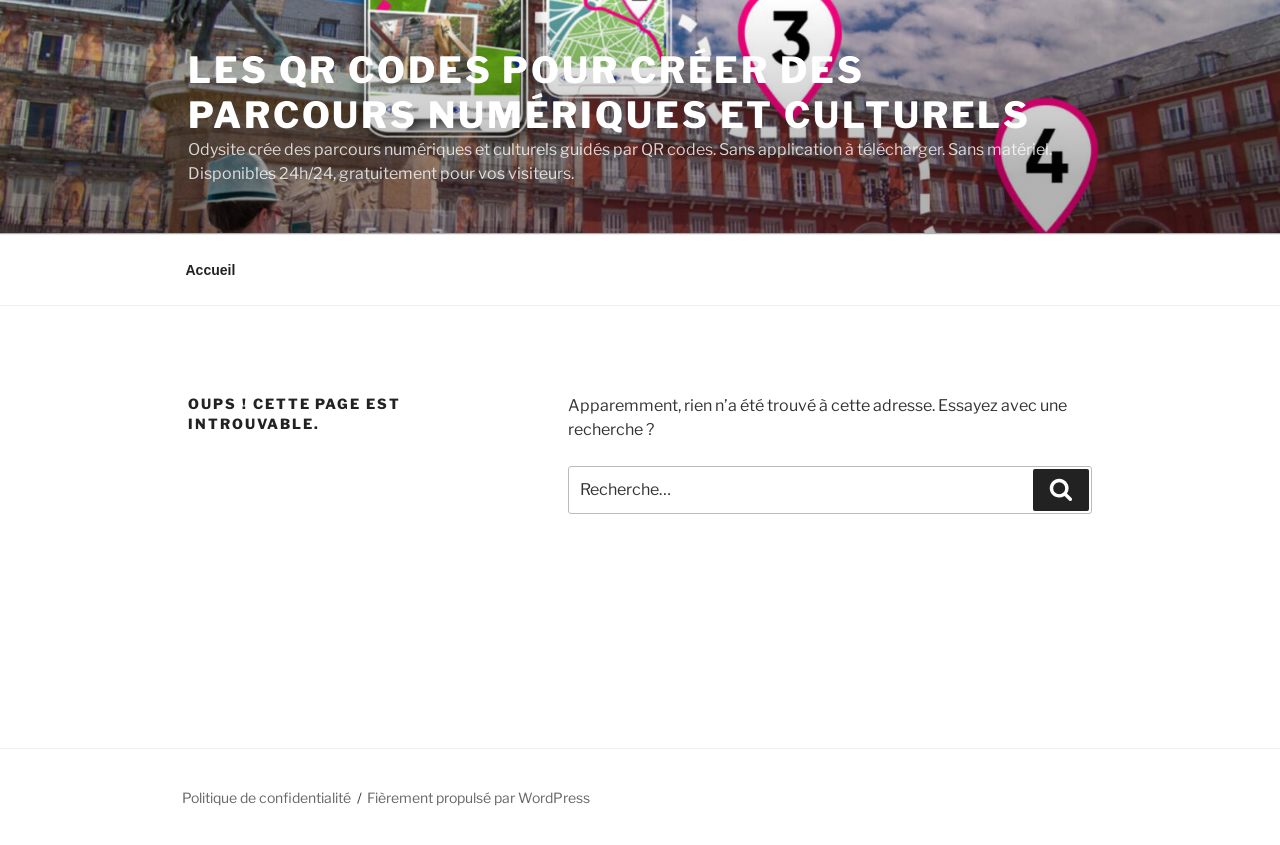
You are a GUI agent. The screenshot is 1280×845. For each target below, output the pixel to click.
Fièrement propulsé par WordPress (478, 797)
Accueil (211, 270)
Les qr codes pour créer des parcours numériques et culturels (609, 92)
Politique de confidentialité (266, 797)
